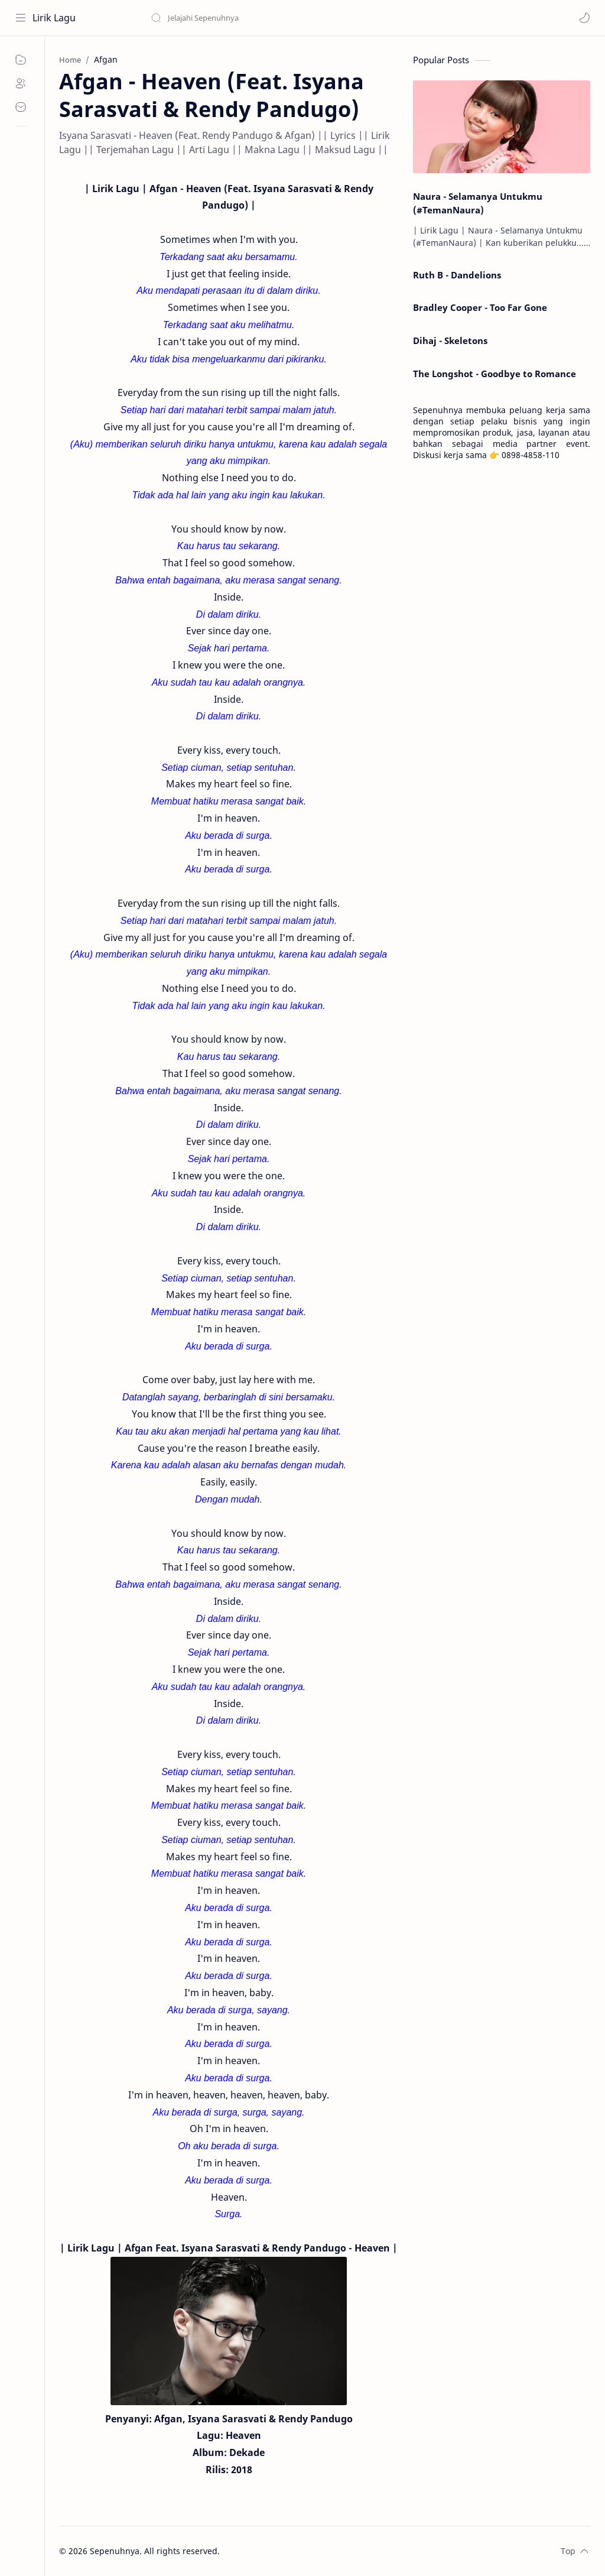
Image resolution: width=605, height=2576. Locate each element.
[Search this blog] (245, 17)
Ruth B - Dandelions (457, 275)
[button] (584, 18)
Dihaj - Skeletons (450, 340)
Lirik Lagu (54, 17)
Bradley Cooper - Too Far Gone (480, 307)
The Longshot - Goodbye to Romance (494, 373)
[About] (20, 83)
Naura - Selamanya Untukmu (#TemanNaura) (477, 203)
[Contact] (20, 107)
